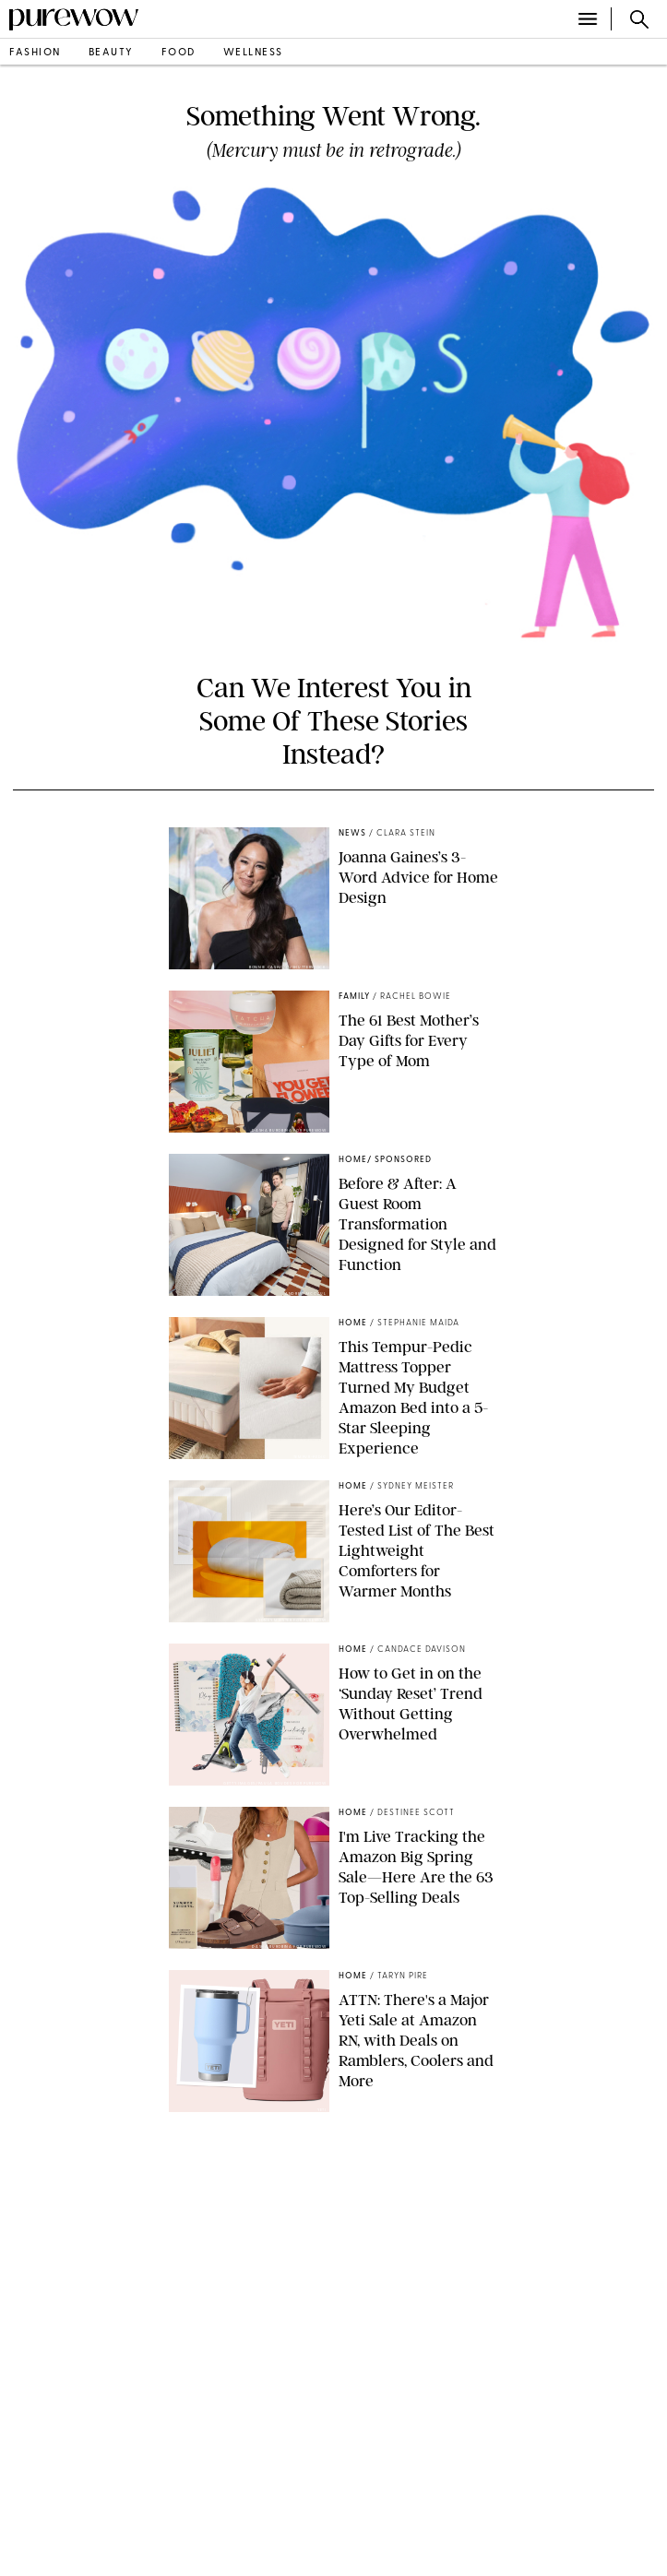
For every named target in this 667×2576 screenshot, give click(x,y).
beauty (111, 53)
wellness (253, 53)
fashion (35, 53)
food (178, 53)
